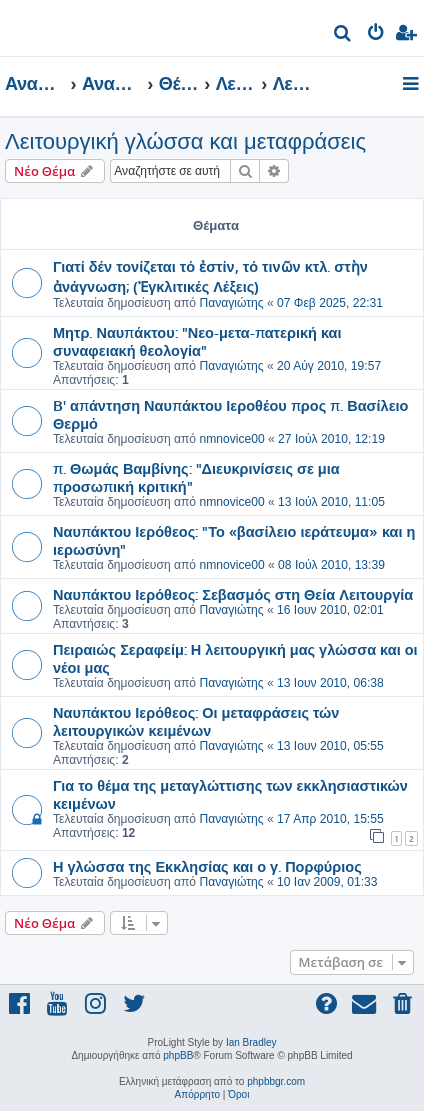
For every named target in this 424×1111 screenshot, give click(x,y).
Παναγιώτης (231, 303)
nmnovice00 (231, 439)
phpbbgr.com (276, 1081)
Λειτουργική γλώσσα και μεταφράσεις (185, 141)
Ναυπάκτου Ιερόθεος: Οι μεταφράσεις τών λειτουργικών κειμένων (196, 721)
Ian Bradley (251, 1042)
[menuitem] (343, 35)
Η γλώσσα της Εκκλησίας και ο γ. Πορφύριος (207, 866)
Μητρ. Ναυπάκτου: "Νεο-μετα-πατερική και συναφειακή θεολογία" (197, 341)
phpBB (178, 1055)
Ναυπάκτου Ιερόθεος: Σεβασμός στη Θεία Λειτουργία (233, 594)
